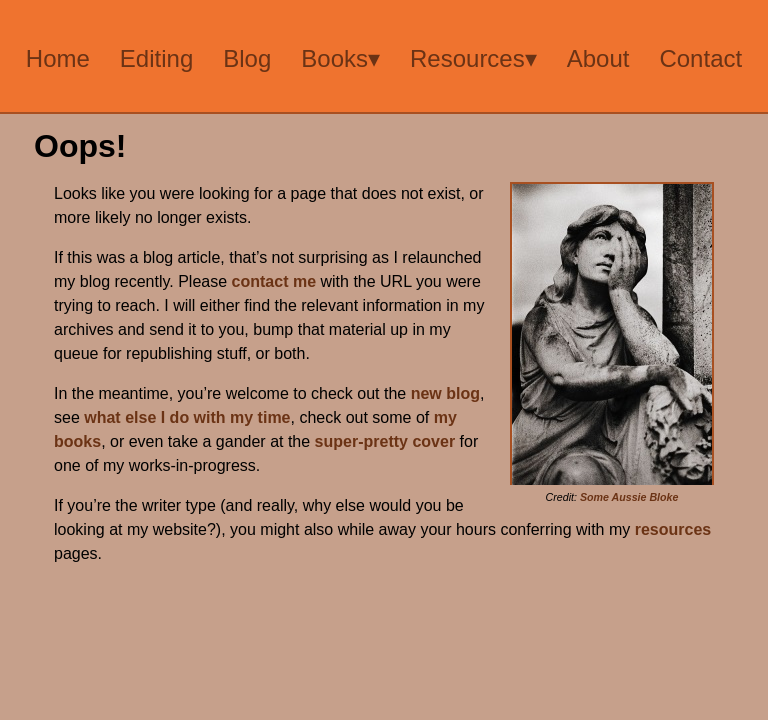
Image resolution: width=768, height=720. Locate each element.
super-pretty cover (385, 441)
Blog (247, 58)
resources (673, 529)
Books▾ (340, 58)
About (598, 58)
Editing (156, 58)
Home (58, 58)
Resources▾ (473, 58)
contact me (274, 281)
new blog (445, 393)
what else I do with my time (187, 417)
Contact (700, 58)
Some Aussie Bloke (629, 497)
